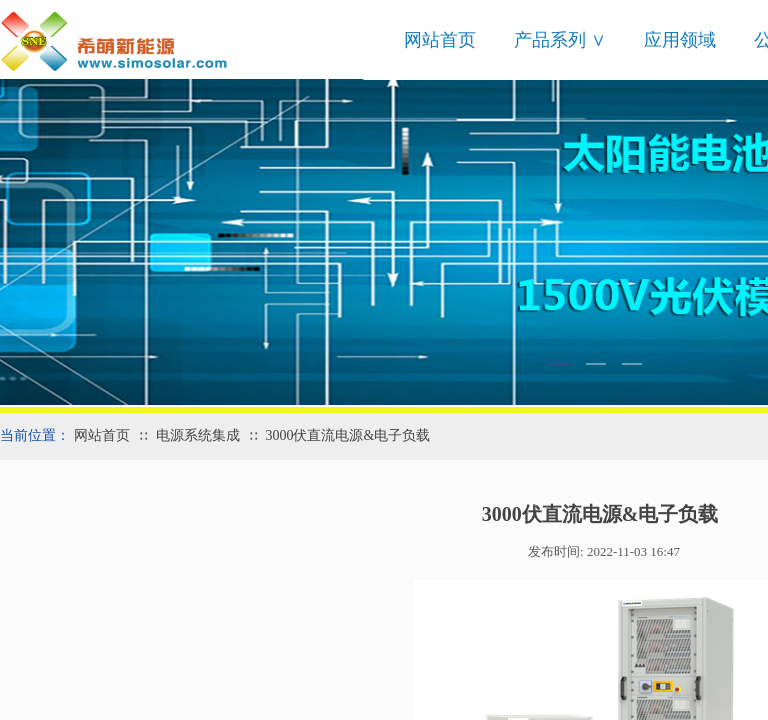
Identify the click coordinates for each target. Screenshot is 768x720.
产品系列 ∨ (560, 40)
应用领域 (680, 40)
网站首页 (440, 40)
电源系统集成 (198, 435)
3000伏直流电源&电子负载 (347, 435)
